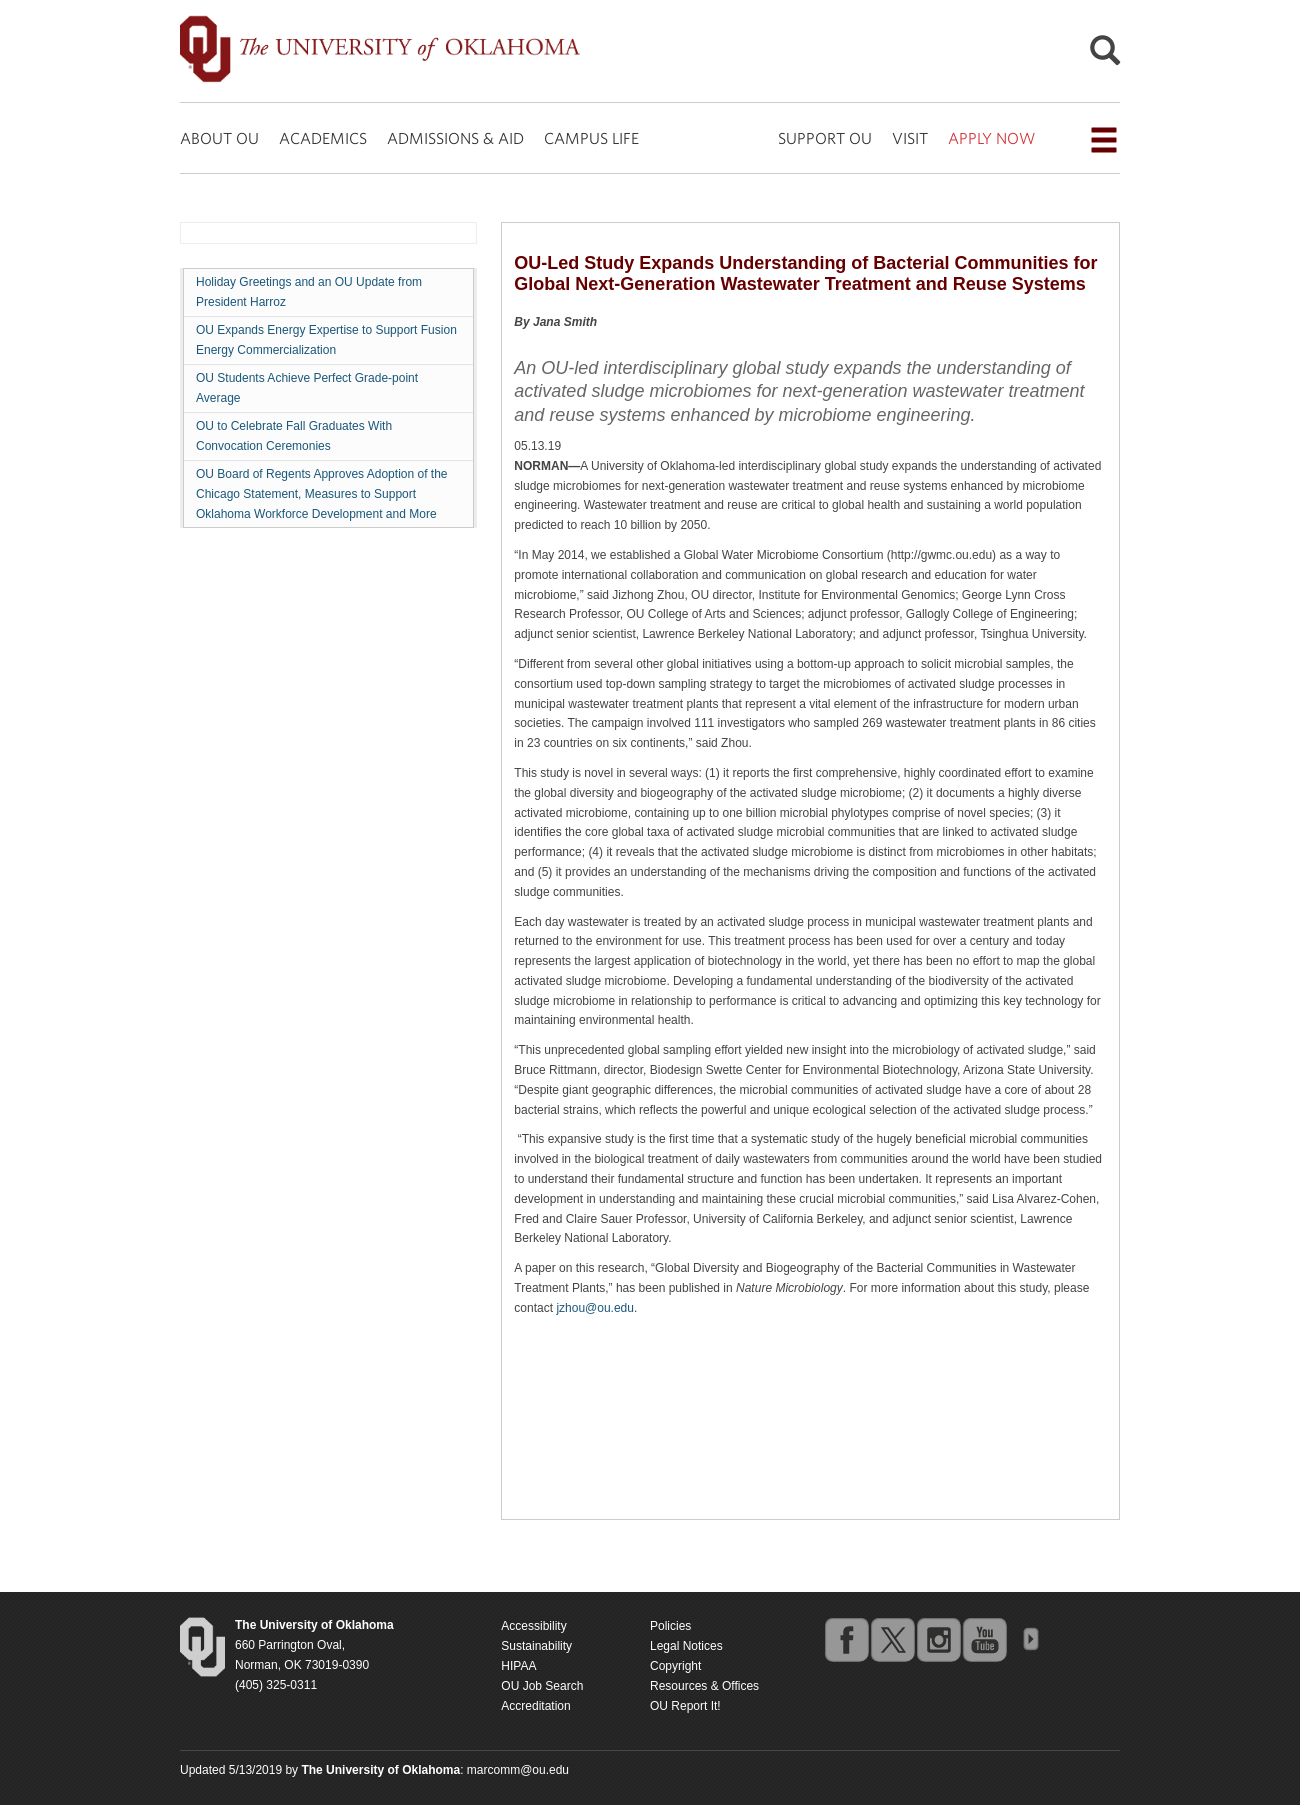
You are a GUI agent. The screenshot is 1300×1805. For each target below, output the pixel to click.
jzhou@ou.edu (595, 1308)
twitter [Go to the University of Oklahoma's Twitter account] (892, 1639)
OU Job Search (542, 1686)
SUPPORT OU (825, 138)
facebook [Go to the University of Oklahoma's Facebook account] (846, 1639)
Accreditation (535, 1706)
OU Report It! (685, 1706)
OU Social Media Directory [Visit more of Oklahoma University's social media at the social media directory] (1030, 1639)
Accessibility (533, 1626)
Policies (670, 1626)
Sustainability (536, 1646)
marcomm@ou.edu (518, 1770)
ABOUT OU (219, 138)
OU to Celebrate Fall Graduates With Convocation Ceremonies (294, 436)
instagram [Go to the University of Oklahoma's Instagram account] (938, 1639)
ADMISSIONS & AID (455, 138)
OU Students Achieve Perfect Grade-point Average (307, 388)
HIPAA (518, 1666)
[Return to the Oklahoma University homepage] (314, 1625)
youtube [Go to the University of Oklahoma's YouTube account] (984, 1639)
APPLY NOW (991, 138)
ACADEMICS (323, 138)
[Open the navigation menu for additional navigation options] (1104, 140)
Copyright (675, 1666)
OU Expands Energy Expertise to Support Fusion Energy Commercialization (326, 340)
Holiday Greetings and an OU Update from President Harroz (309, 292)
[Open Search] (1105, 55)
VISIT (910, 138)
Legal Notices (686, 1646)
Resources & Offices (704, 1686)
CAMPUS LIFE (591, 138)
